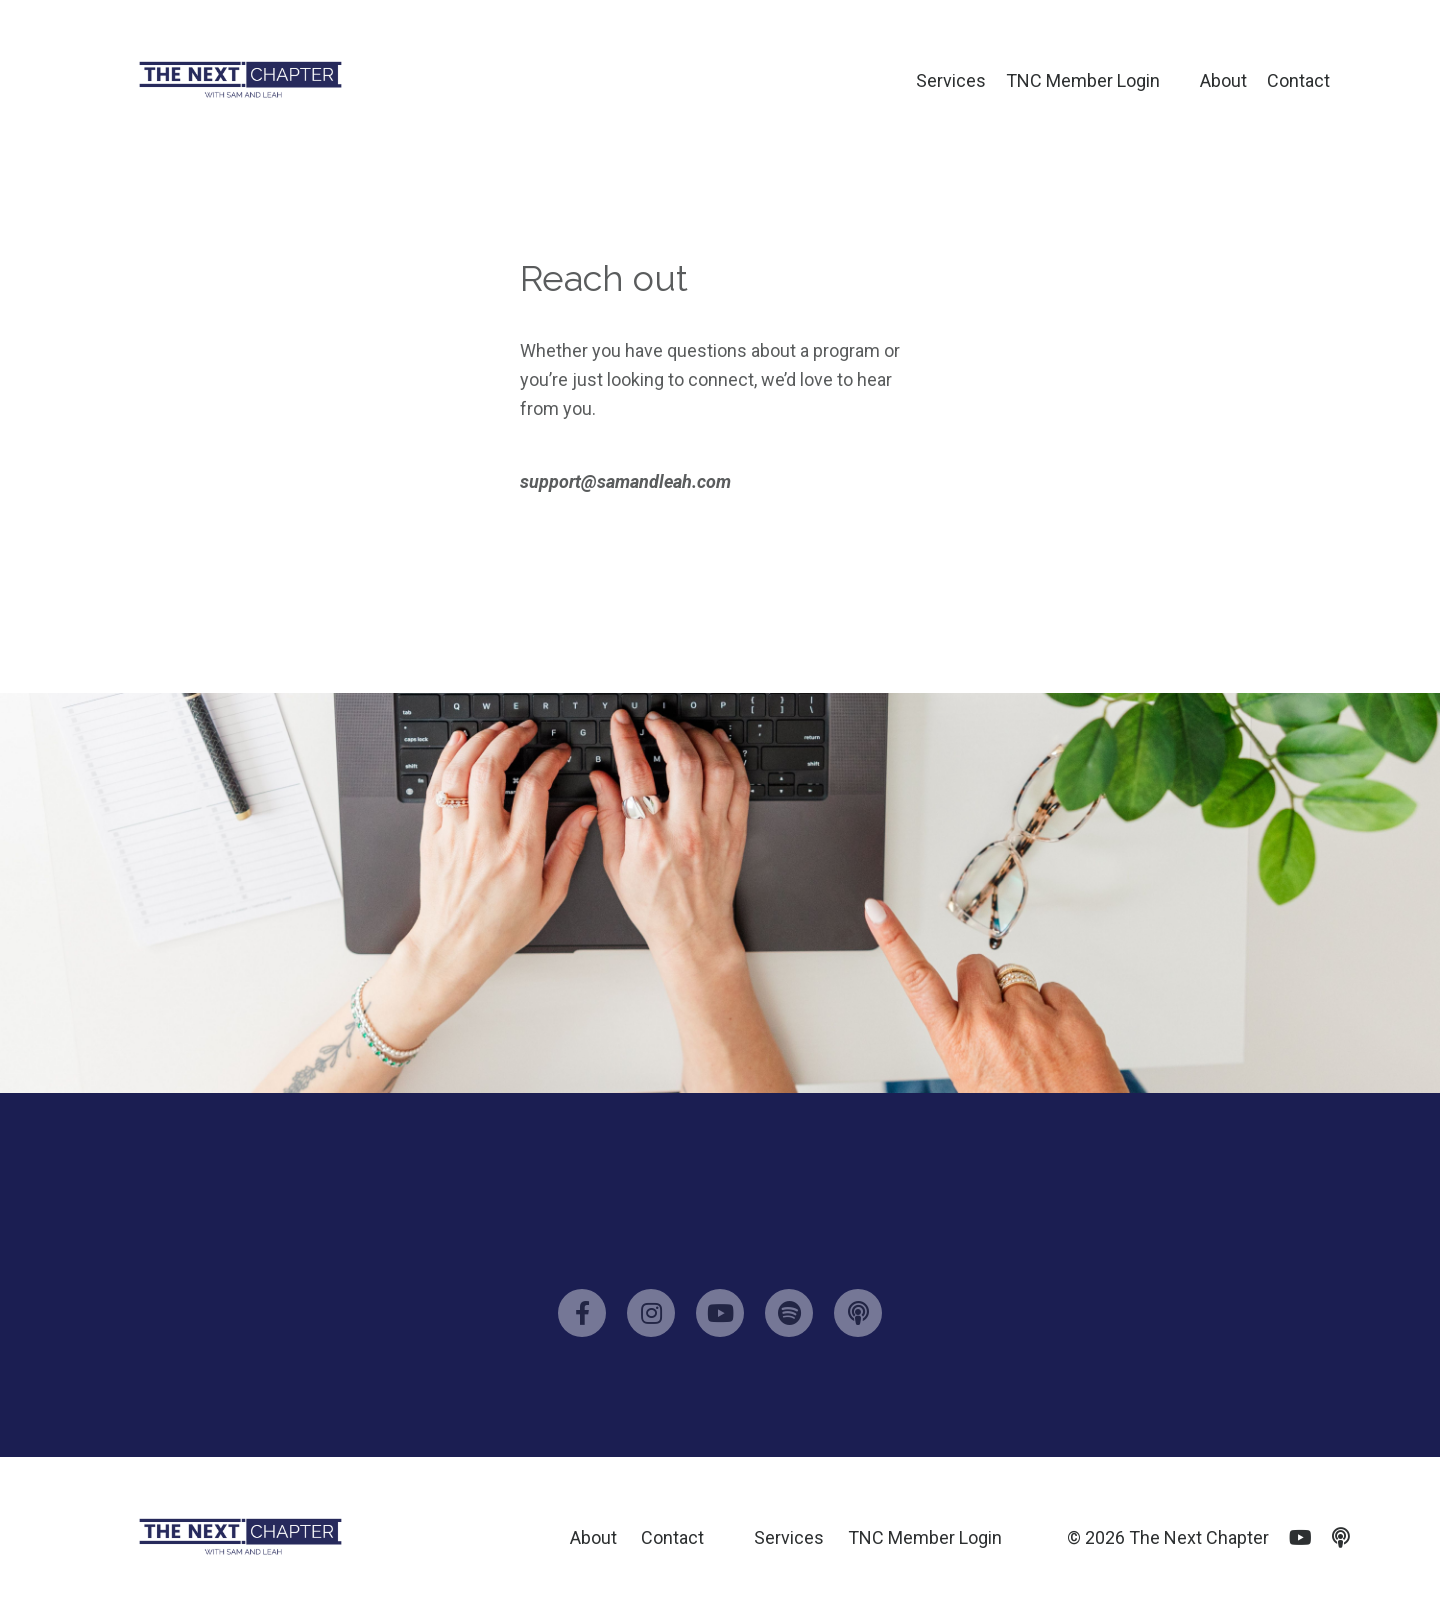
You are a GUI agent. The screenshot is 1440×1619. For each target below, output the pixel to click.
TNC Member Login (1083, 80)
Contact (1298, 80)
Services (951, 80)
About (1223, 80)
